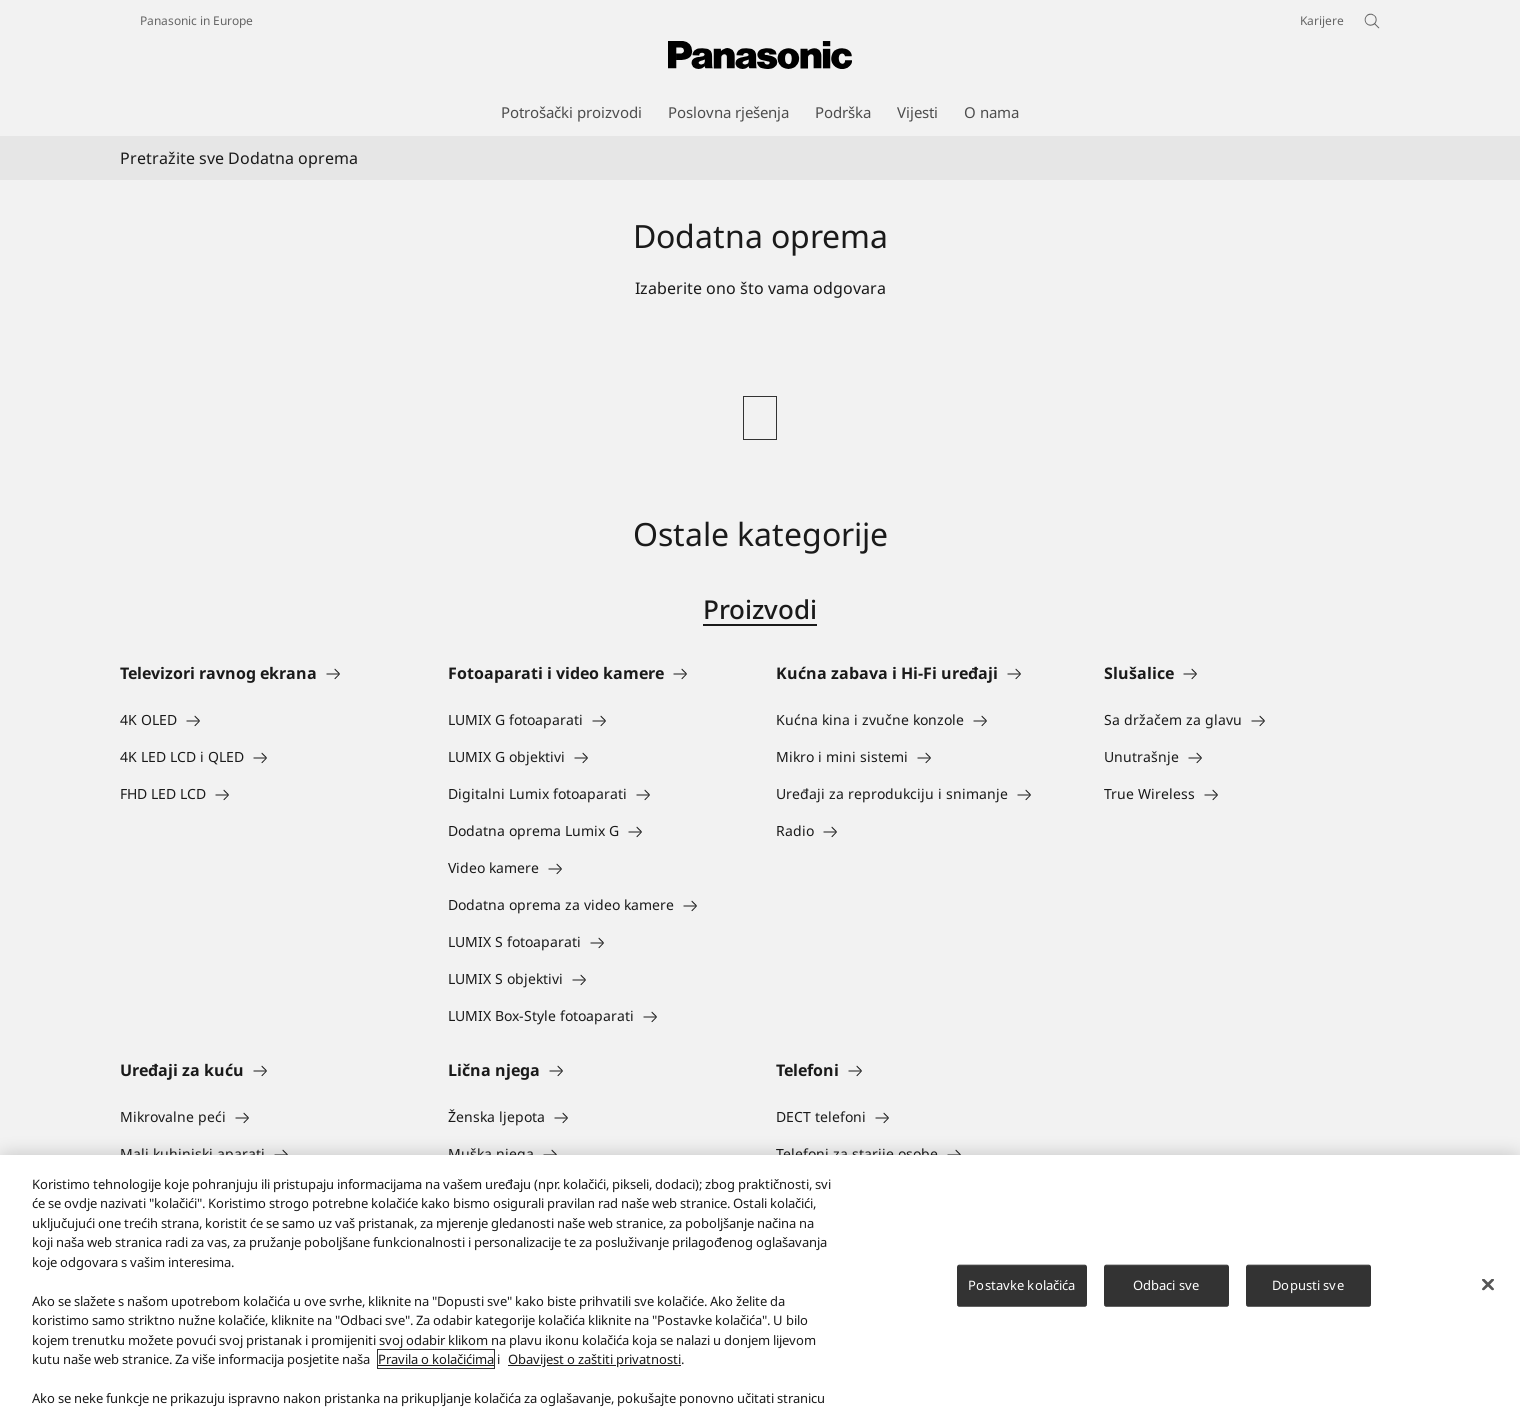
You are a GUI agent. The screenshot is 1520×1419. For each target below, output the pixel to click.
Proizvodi (760, 609)
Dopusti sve (1307, 1303)
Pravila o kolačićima (436, 1378)
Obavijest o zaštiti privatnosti (594, 1378)
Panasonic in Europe (196, 20)
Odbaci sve (1166, 1303)
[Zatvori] (1488, 1303)
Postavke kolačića (1021, 1303)
